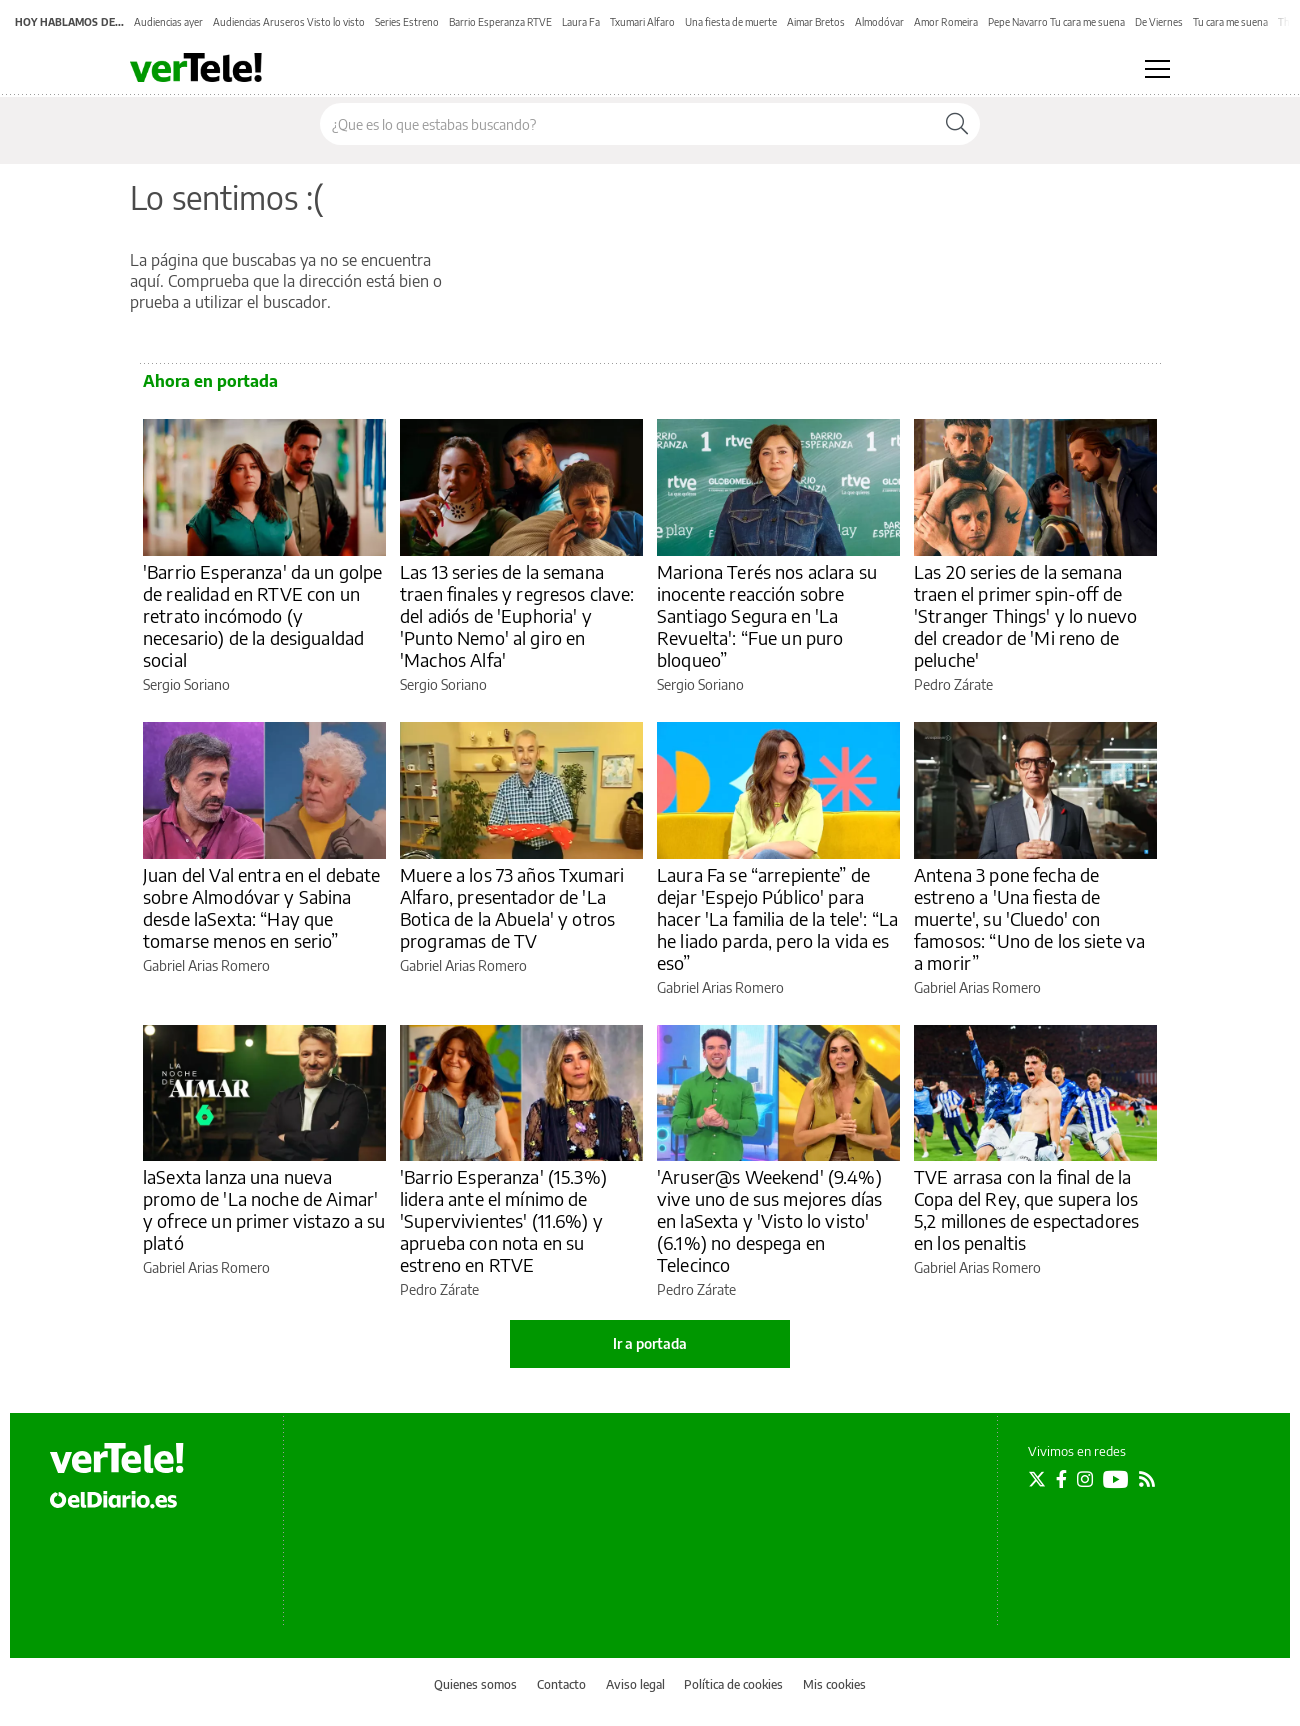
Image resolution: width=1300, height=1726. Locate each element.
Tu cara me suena (1230, 22)
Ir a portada (650, 1343)
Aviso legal (635, 1684)
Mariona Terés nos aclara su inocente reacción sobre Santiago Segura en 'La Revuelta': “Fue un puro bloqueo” (767, 615)
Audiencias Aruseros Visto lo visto (289, 22)
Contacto (561, 1684)
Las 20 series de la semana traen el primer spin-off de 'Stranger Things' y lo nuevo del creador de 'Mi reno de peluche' (1025, 615)
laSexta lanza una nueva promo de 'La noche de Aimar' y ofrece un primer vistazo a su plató (264, 1209)
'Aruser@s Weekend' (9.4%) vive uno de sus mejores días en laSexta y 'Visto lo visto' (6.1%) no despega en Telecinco (769, 1220)
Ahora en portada (210, 381)
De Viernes (1159, 22)
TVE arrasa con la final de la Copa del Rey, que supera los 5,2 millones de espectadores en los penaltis (1026, 1209)
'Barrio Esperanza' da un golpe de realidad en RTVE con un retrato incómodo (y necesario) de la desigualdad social (263, 615)
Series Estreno (407, 22)
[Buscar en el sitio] (627, 124)
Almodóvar (879, 22)
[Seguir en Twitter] (1037, 1479)
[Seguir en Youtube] (1116, 1479)
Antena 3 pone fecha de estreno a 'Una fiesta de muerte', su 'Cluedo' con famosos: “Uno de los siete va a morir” (1029, 918)
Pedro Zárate (953, 684)
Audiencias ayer (168, 22)
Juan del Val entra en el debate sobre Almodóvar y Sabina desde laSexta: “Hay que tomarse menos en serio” (262, 907)
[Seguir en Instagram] (1085, 1479)
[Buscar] (957, 124)
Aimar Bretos (816, 22)
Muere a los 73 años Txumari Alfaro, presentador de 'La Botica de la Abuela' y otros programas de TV (512, 907)
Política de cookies (733, 1684)
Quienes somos (475, 1684)
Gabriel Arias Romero (206, 965)
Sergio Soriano (186, 684)
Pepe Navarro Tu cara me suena (1056, 22)
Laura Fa (581, 22)
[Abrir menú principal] (1157, 69)
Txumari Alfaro (642, 22)
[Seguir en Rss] (1147, 1479)
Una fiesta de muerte (731, 22)
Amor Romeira (946, 22)
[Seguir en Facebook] (1061, 1479)
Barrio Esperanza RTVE (500, 22)
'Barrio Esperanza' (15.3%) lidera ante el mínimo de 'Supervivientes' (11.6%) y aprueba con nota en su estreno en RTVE (503, 1220)
